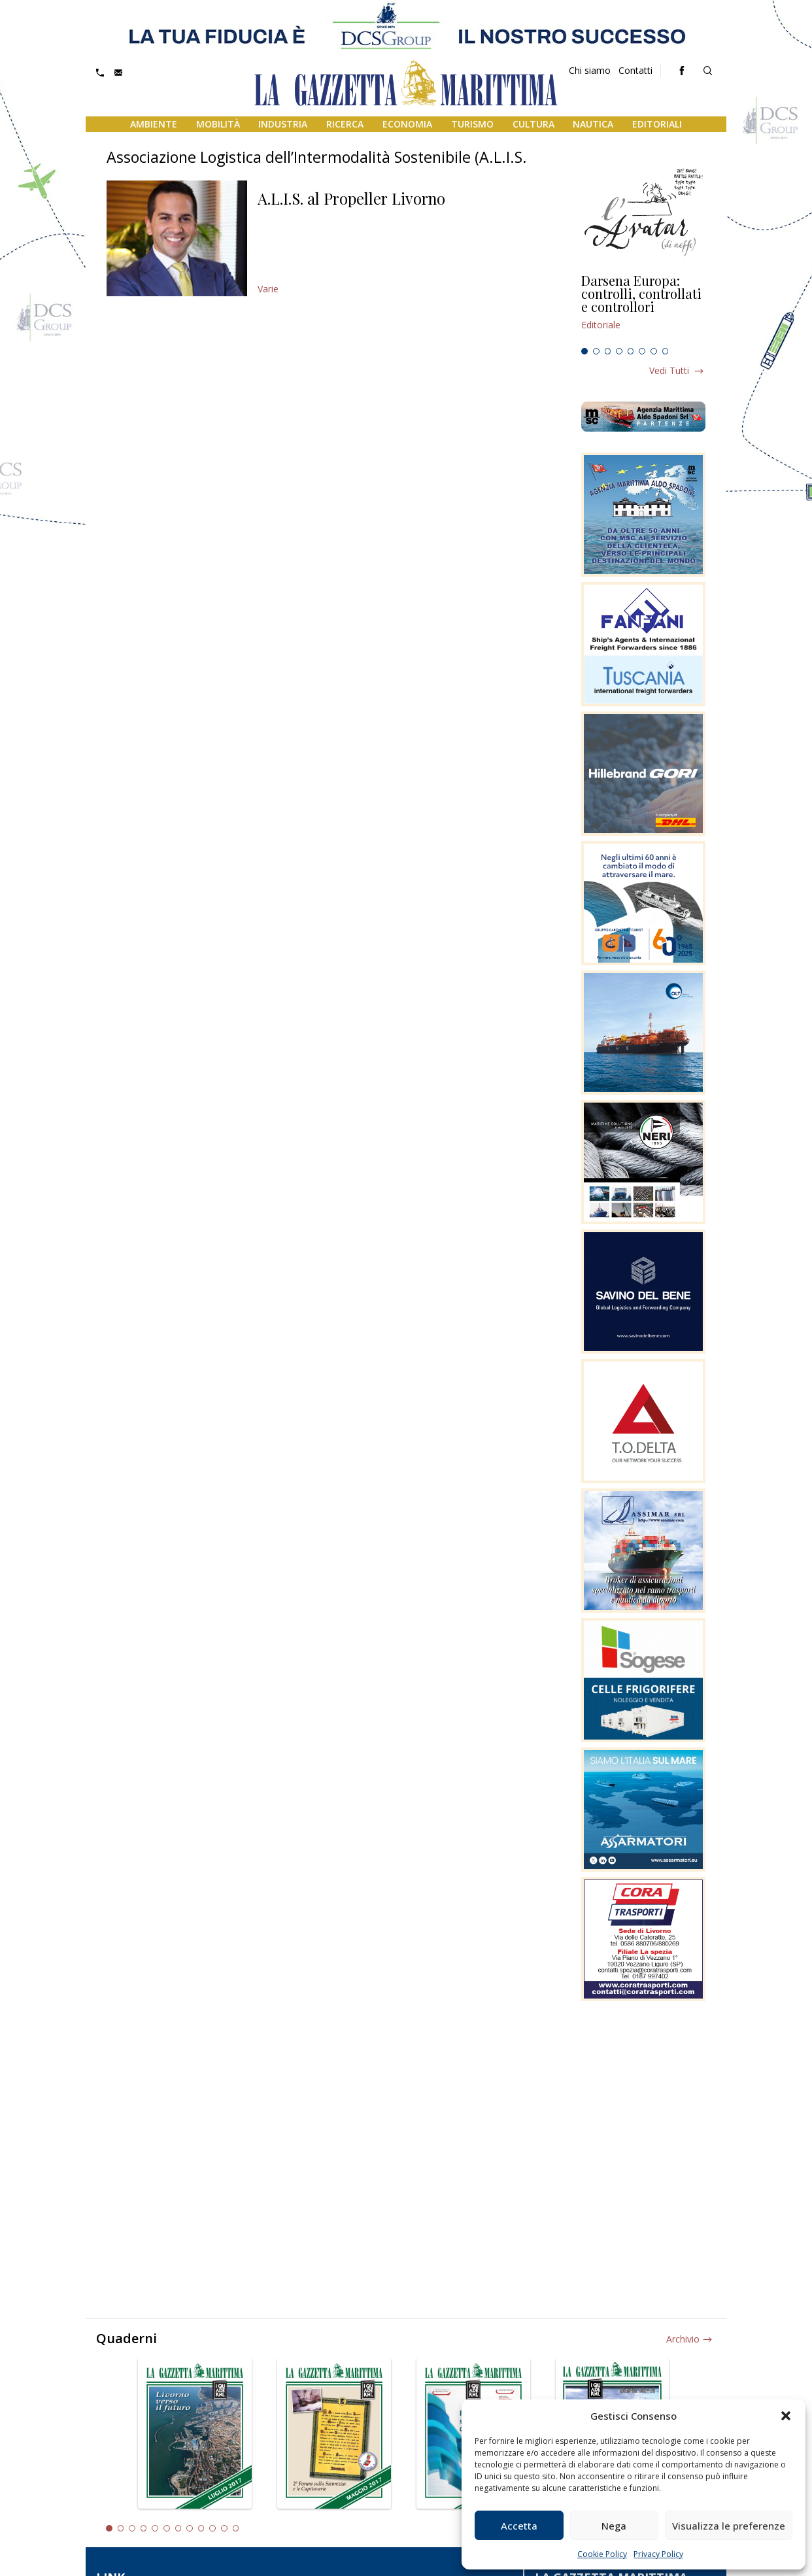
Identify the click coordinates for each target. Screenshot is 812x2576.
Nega (613, 2525)
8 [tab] (665, 351)
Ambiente (153, 124)
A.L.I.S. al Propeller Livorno (351, 198)
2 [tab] (596, 351)
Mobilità (218, 124)
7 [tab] (654, 351)
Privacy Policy (658, 2554)
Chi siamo (590, 70)
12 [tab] (236, 2528)
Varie (268, 289)
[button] (785, 2415)
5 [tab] (631, 351)
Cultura (533, 124)
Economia (407, 124)
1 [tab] (584, 351)
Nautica (593, 124)
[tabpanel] (643, 308)
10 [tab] (212, 2528)
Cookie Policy (602, 2554)
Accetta (519, 2525)
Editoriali (657, 124)
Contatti (635, 70)
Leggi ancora (643, 308)
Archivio (683, 2339)
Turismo (472, 124)
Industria (282, 124)
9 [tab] (201, 2528)
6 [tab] (642, 351)
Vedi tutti (669, 370)
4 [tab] (619, 351)
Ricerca (345, 124)
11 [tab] (224, 2528)
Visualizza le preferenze (728, 2525)
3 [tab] (608, 351)
